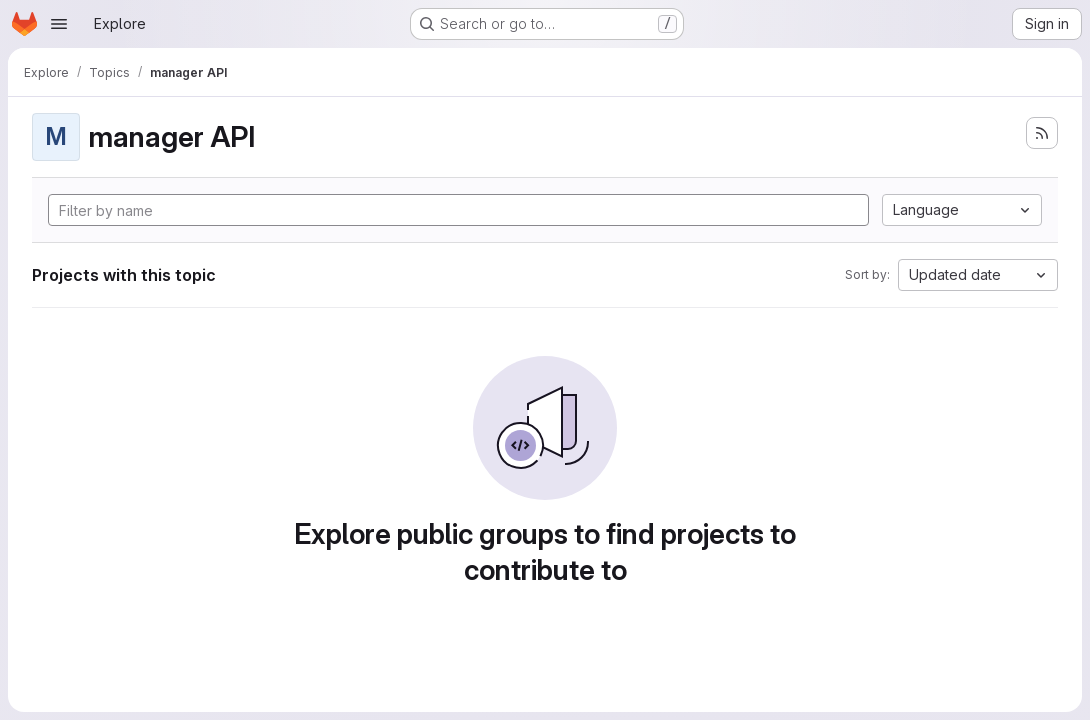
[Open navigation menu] (59, 24)
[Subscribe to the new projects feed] (1042, 133)
